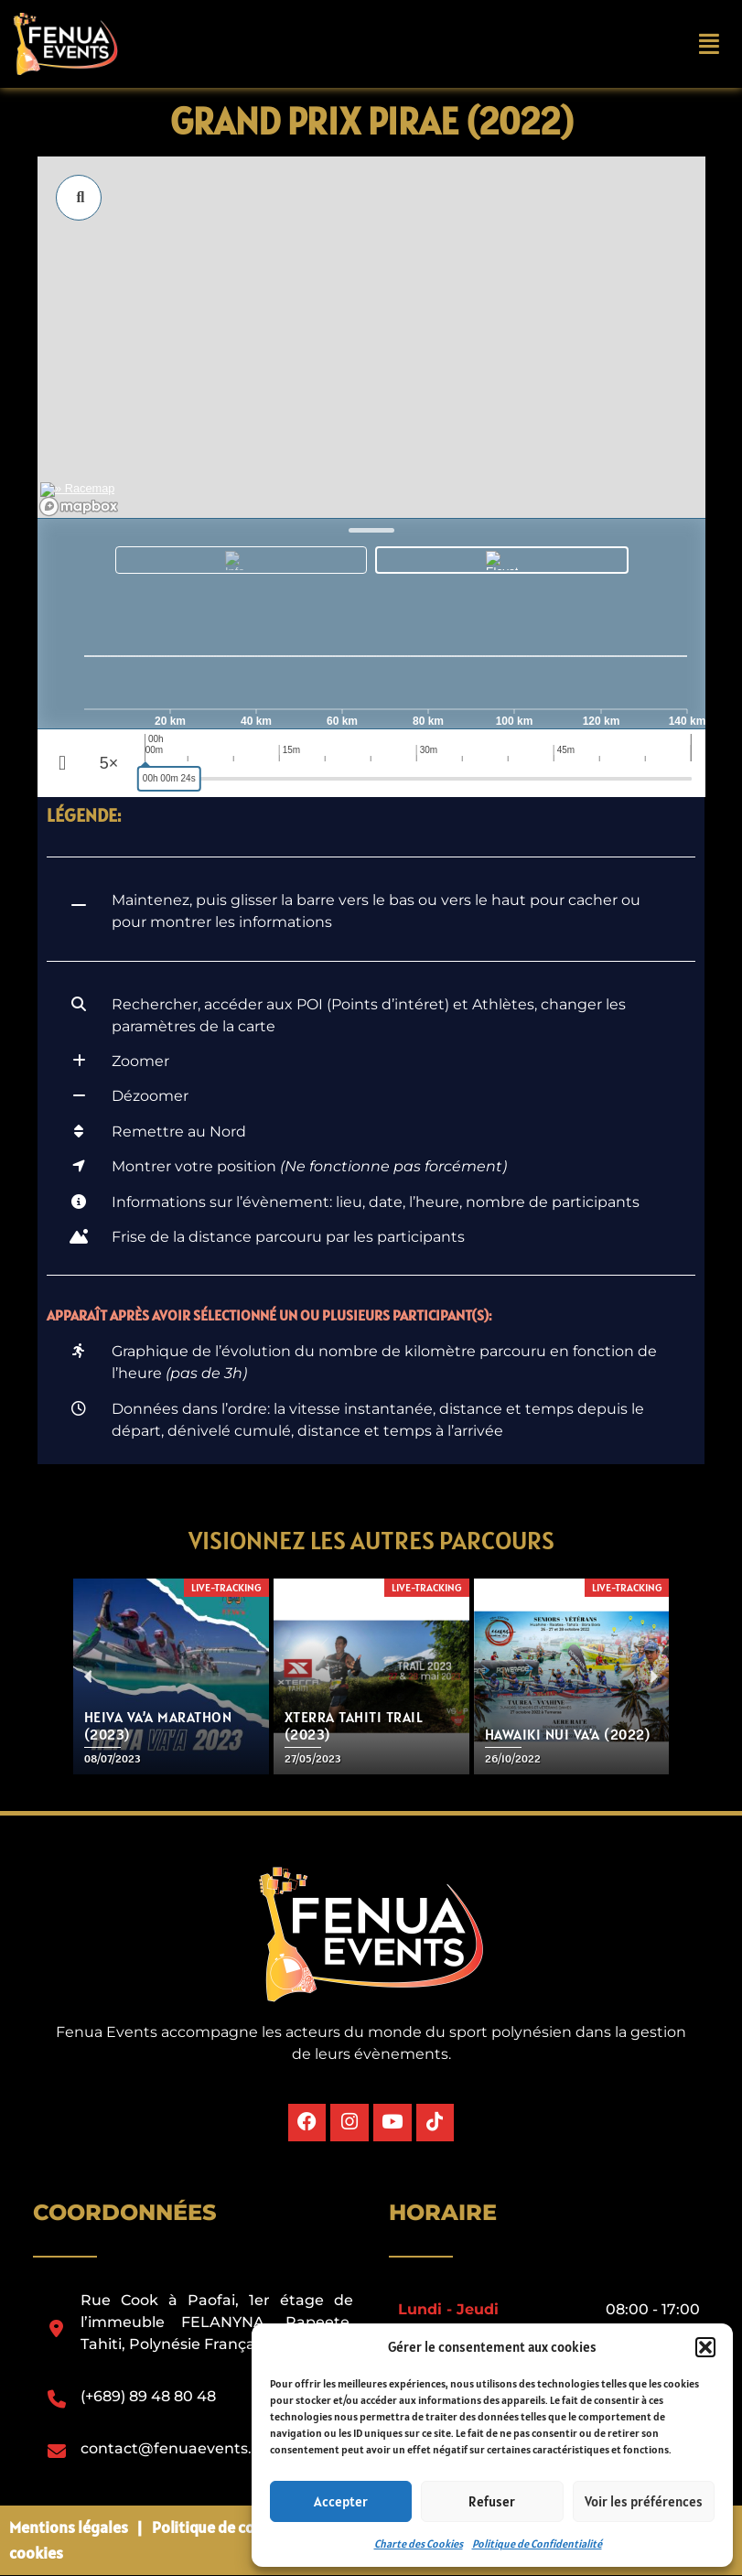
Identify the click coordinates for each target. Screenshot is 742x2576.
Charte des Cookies (418, 2543)
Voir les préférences (644, 2501)
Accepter (341, 2501)
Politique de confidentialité (247, 2527)
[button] (705, 2347)
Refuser (491, 2501)
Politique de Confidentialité (537, 2543)
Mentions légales (68, 2527)
